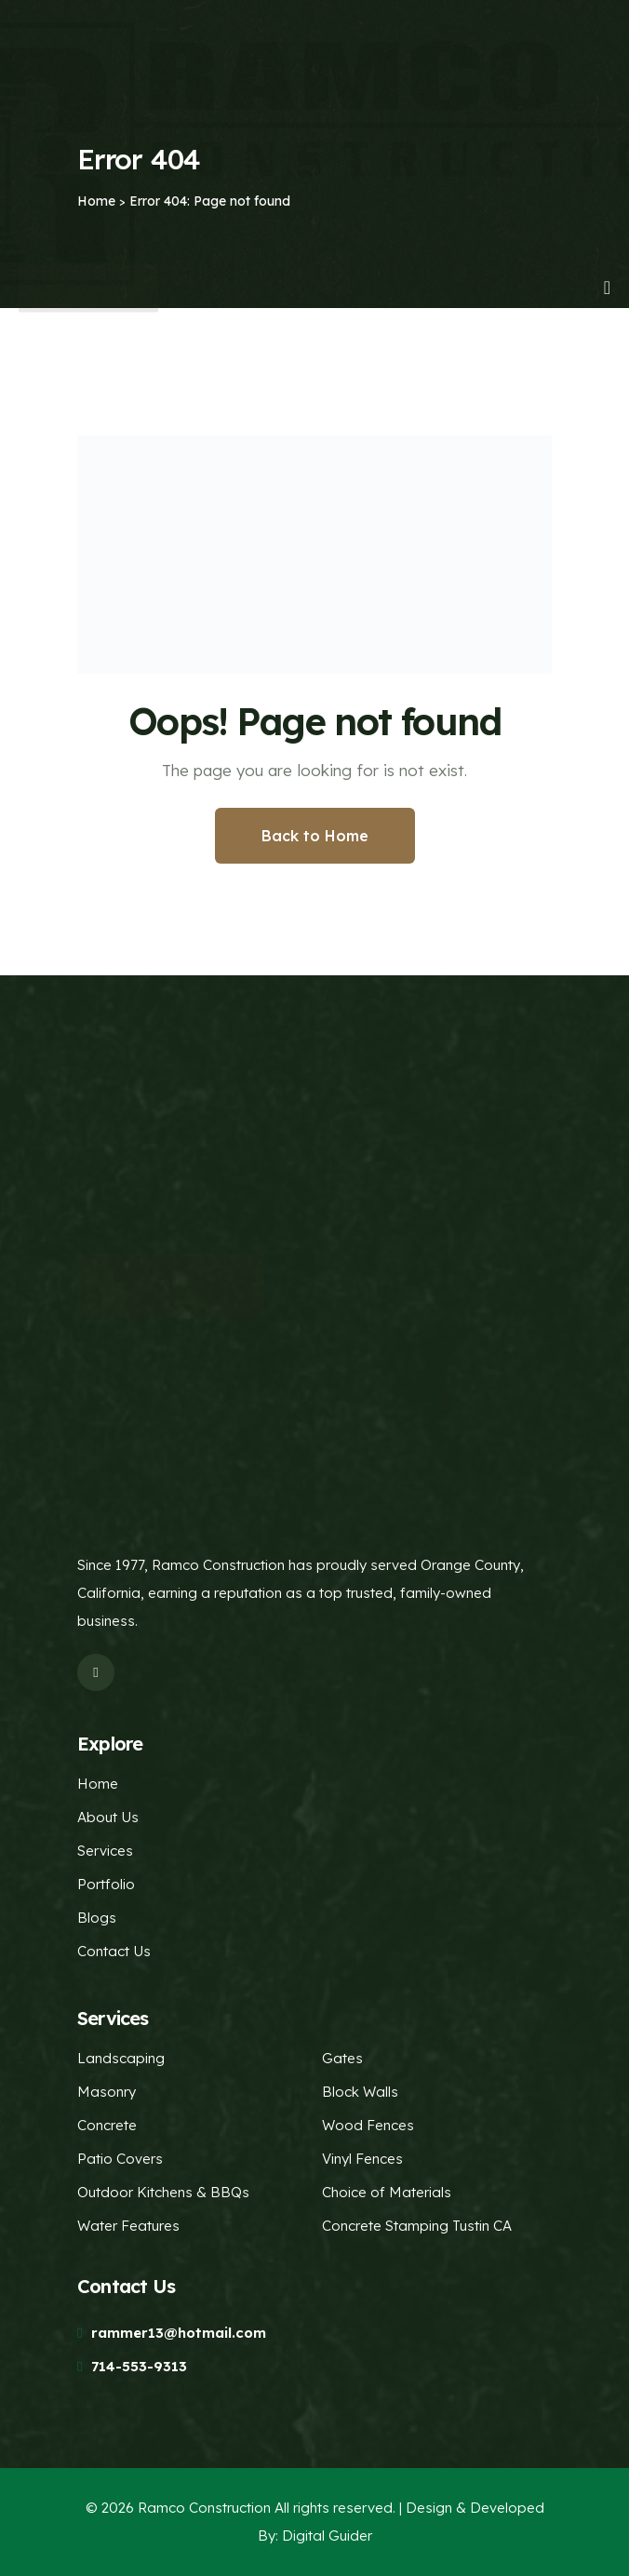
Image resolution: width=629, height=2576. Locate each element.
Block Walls (360, 2091)
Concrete (107, 2125)
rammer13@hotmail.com (178, 2332)
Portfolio (106, 1884)
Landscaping (121, 2058)
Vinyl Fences (362, 2158)
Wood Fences (368, 2125)
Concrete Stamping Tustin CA (417, 2225)
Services (105, 1850)
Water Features (128, 2225)
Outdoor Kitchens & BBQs (163, 2192)
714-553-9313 (139, 2366)
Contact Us (114, 1951)
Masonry (106, 2091)
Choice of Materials (386, 2192)
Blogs (96, 1917)
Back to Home (314, 835)
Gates (342, 2058)
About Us (108, 1817)
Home (97, 1783)
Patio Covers (120, 2158)
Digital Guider (327, 2535)
